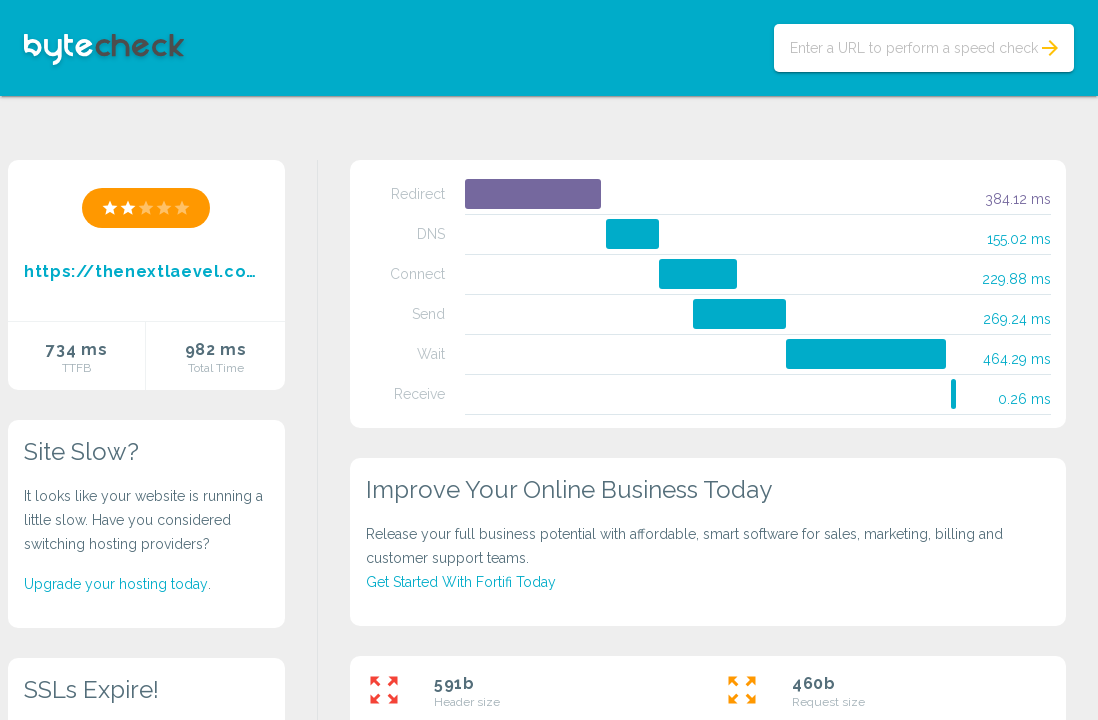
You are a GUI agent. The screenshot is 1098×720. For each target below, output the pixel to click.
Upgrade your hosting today (116, 584)
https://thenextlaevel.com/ (146, 271)
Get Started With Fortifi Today (461, 582)
